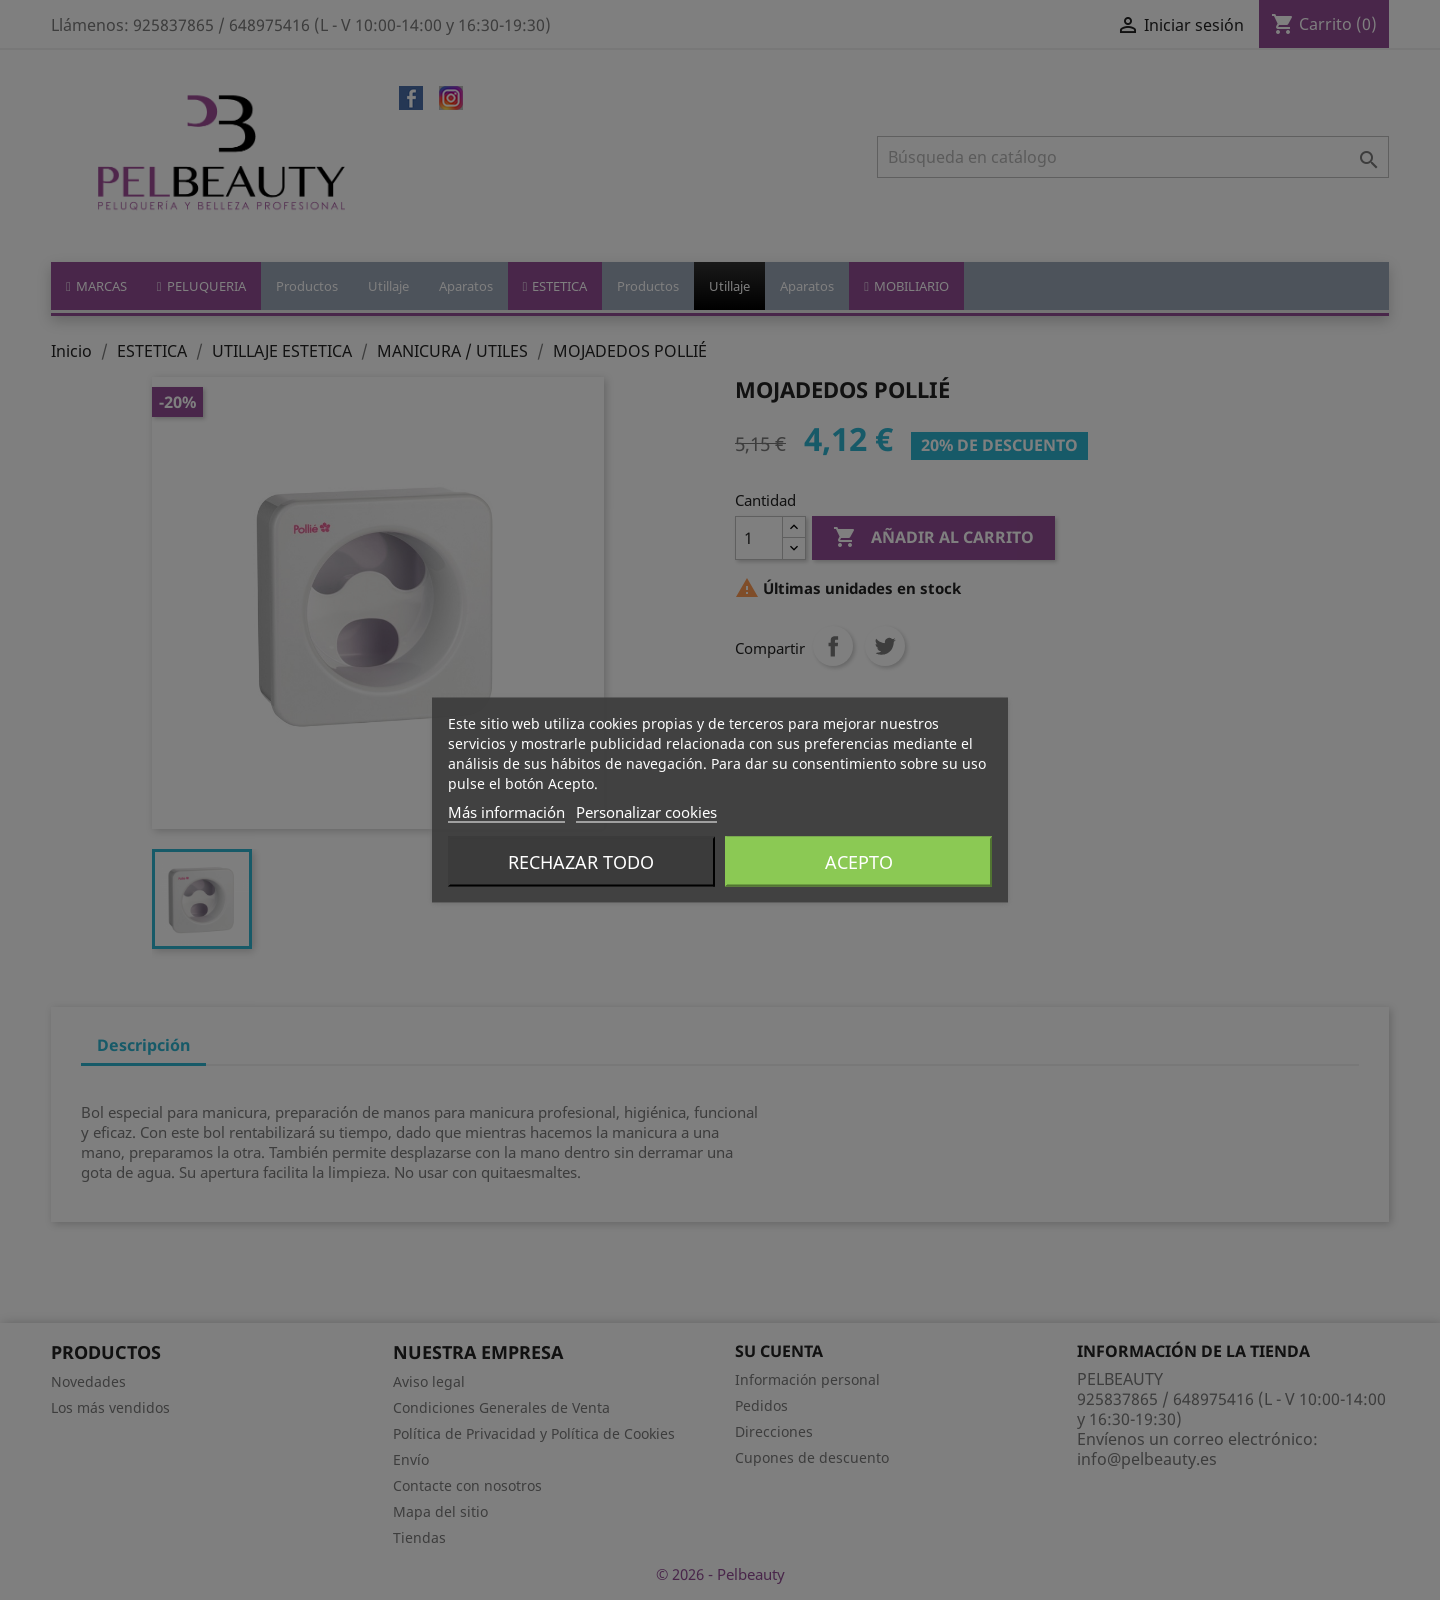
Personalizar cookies (646, 812)
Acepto (859, 862)
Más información (506, 812)
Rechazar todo (581, 862)
